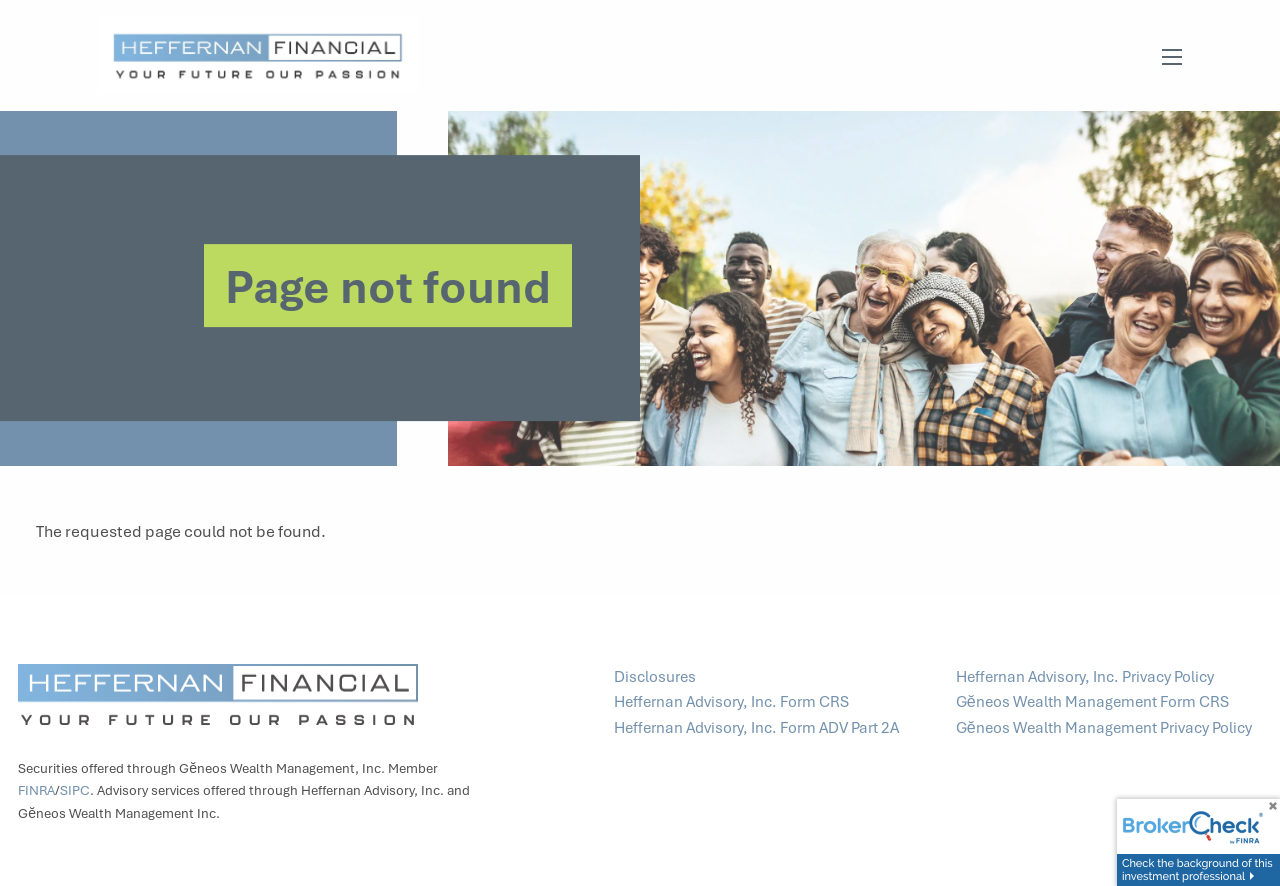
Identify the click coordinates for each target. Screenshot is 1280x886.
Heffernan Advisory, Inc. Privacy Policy (1086, 677)
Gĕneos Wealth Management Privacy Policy (1104, 728)
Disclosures (655, 677)
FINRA (36, 792)
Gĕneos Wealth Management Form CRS (1094, 702)
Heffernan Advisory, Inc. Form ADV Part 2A (756, 728)
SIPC (75, 792)
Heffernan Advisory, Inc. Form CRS (733, 702)
